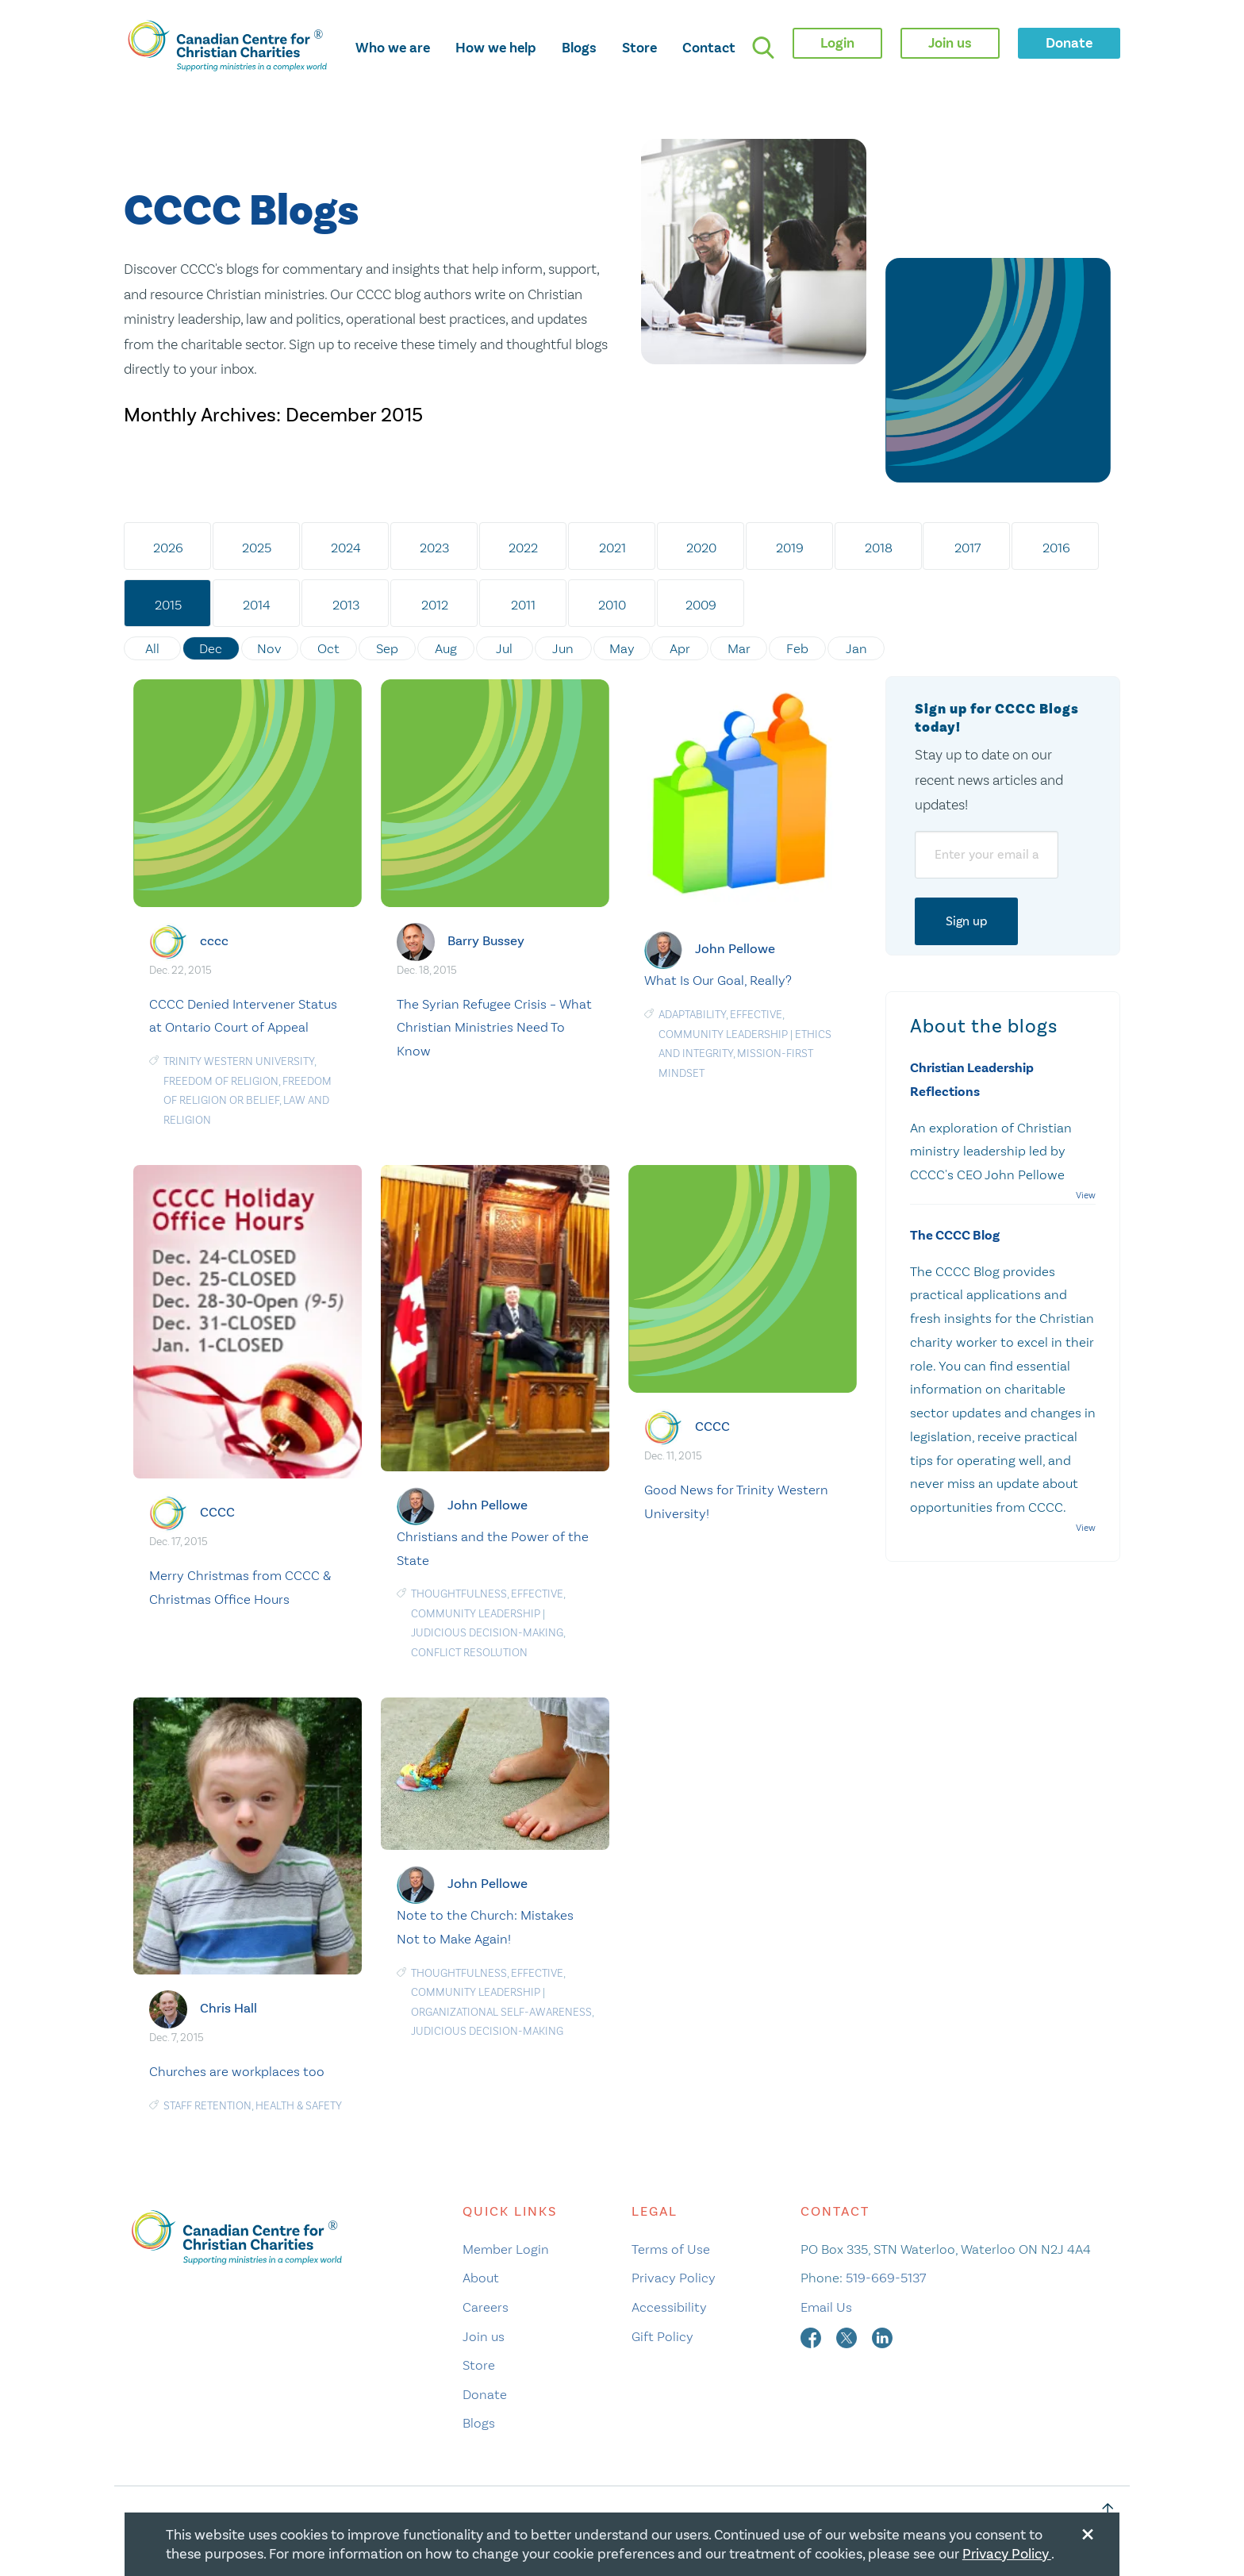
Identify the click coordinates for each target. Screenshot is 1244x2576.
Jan (857, 648)
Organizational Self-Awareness (501, 2012)
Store (639, 47)
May (622, 648)
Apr (680, 648)
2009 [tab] (701, 605)
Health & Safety (298, 2106)
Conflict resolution (469, 1652)
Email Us (826, 2307)
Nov (270, 648)
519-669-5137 (886, 2278)
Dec (211, 648)
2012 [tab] (434, 605)
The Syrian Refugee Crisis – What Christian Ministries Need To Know (494, 1027)
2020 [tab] (701, 548)
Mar (739, 648)
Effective (756, 1014)
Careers (486, 2307)
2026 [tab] (168, 548)
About (481, 2278)
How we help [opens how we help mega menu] (495, 47)
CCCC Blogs (241, 211)
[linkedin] (882, 2335)
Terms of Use (671, 2249)
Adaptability (692, 1014)
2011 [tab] (524, 605)
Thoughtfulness (459, 1594)
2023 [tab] (435, 548)
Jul (505, 648)
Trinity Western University (238, 1061)
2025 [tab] (257, 548)
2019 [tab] (790, 548)
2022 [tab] (524, 548)
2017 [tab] (968, 548)
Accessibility (669, 2307)
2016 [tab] (1057, 548)
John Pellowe (735, 948)
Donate (485, 2393)
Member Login (506, 2249)
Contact (708, 47)
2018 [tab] (879, 548)
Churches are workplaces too (236, 2071)
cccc (214, 940)
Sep (387, 648)
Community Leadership (723, 1033)
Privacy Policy (674, 2278)
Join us (484, 2335)
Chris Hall (228, 2008)
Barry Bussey (485, 940)
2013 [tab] (345, 605)
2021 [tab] (612, 548)
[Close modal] (1088, 2532)
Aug (446, 648)
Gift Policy (662, 2335)
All (152, 648)
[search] (763, 48)
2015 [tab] (168, 605)
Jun (563, 648)
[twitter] (848, 2335)
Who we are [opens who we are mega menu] (392, 47)
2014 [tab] (257, 605)
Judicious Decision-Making (487, 1633)
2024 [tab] (346, 548)
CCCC (217, 1512)
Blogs (579, 47)
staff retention (207, 2106)
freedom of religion (220, 1080)
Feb (798, 648)
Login (837, 43)
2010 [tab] (613, 605)
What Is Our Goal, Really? (718, 980)
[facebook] (812, 2335)
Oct (328, 648)
